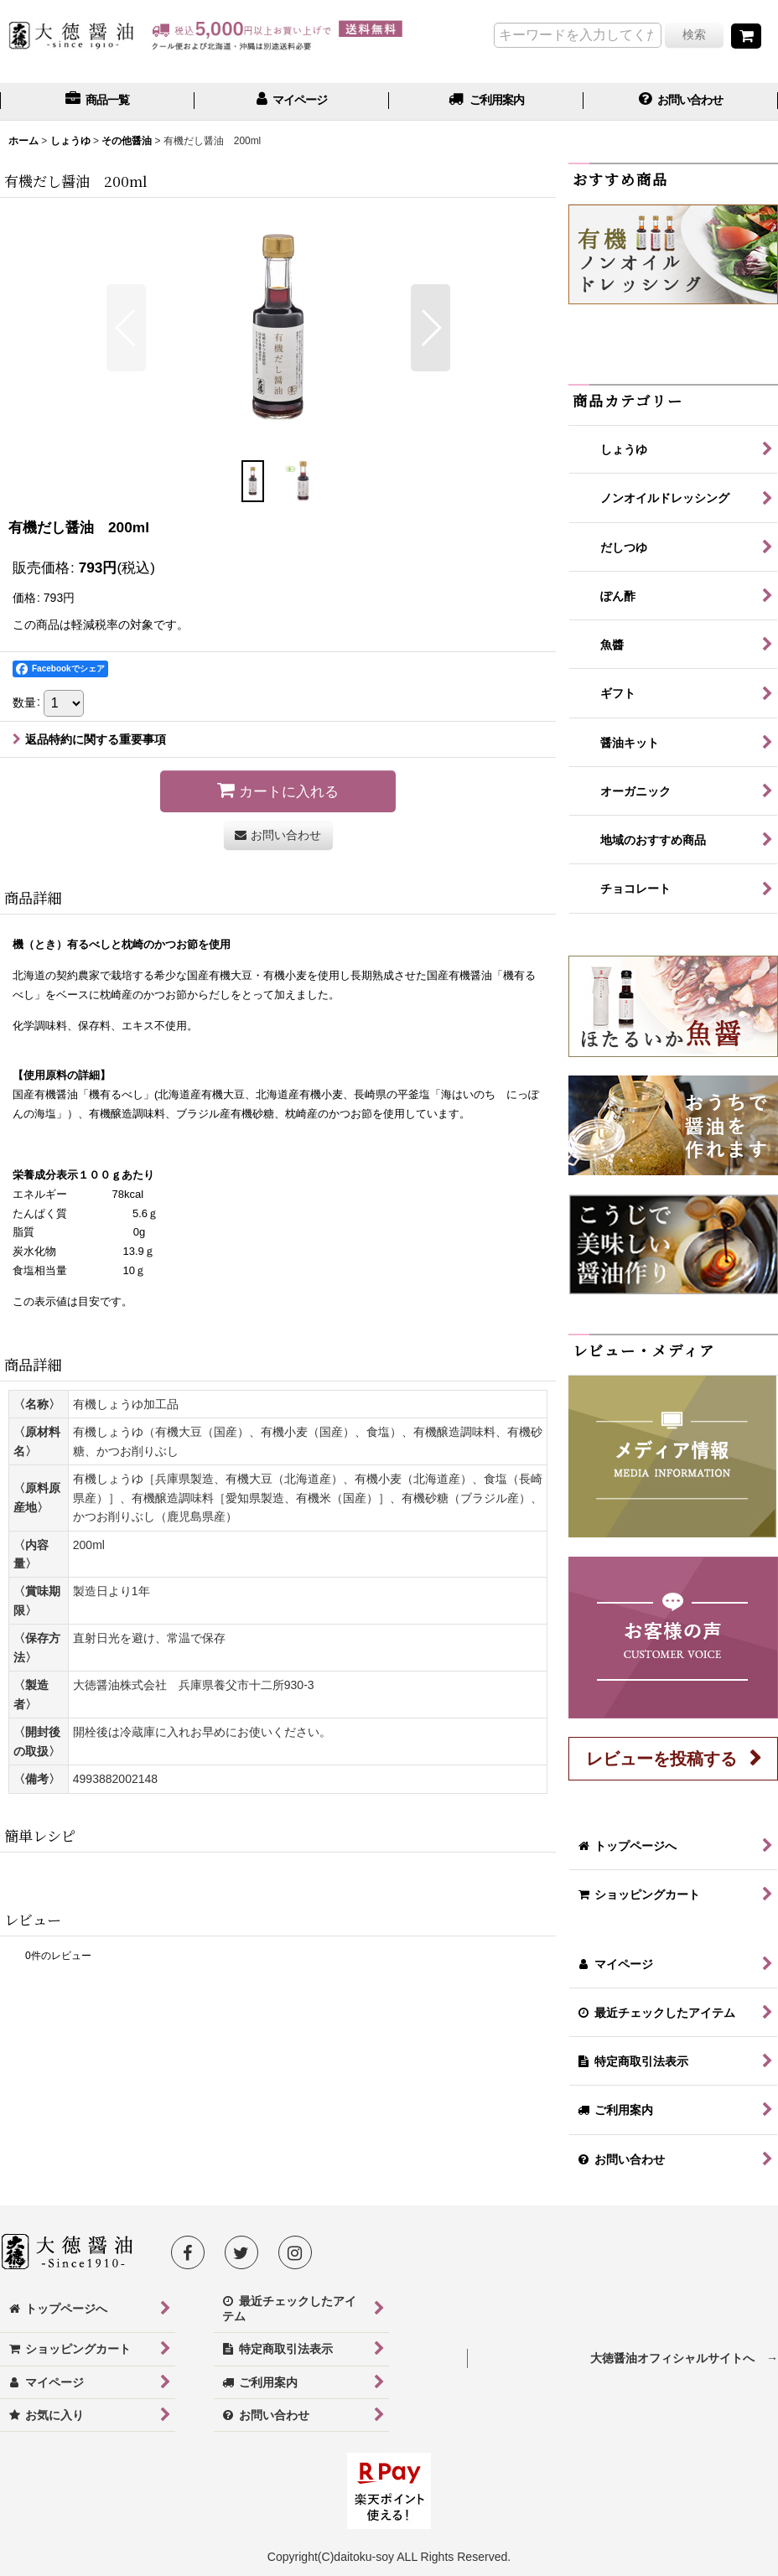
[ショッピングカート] (746, 36)
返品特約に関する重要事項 (89, 739)
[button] (126, 327)
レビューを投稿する (661, 1758)
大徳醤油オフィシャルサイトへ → (684, 2358)
